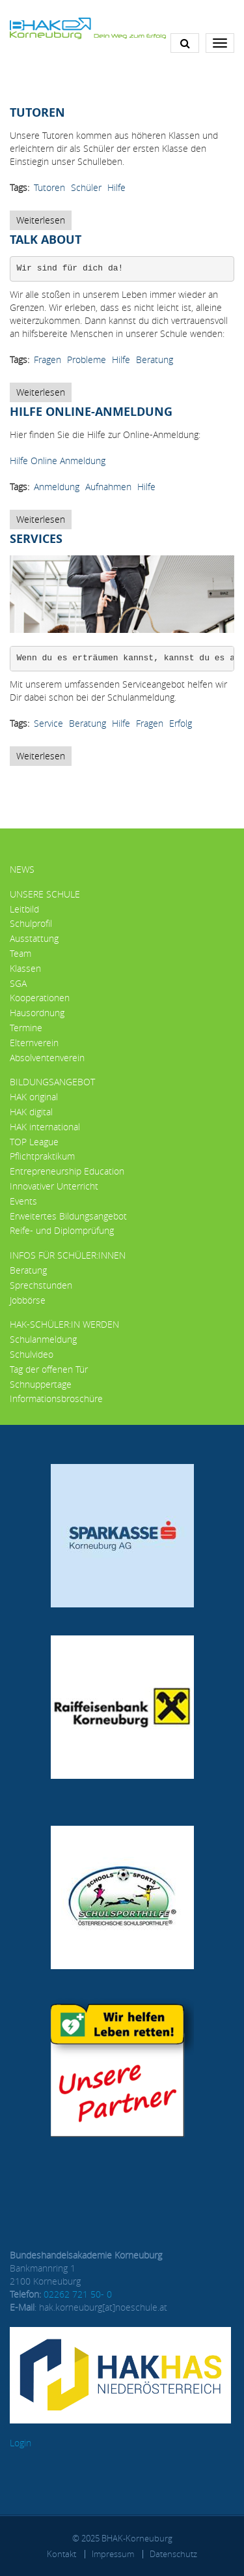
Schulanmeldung (43, 1339)
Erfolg (180, 723)
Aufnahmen (108, 486)
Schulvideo (31, 1354)
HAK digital (31, 1111)
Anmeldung (56, 486)
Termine (26, 1027)
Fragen (47, 359)
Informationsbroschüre (56, 1398)
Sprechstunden (41, 1285)
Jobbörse (28, 1300)
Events (23, 1201)
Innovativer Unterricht (54, 1186)
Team (20, 953)
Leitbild (24, 909)
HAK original (34, 1096)
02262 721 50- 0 (78, 2294)
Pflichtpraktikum (42, 1156)
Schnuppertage (41, 1384)
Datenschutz (173, 2554)
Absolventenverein (47, 1057)
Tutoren (49, 187)
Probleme (86, 359)
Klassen (25, 968)
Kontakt (61, 2554)
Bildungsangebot (52, 1082)
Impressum (113, 2554)
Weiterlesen (44, 222)
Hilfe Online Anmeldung (57, 460)
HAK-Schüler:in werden (64, 1324)
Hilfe (116, 187)
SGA (18, 983)
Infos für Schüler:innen (68, 1255)
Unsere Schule (45, 894)
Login (20, 2443)
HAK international (45, 1126)
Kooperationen (40, 997)
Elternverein (34, 1042)
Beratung (154, 359)
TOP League (34, 1141)
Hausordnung (37, 1012)
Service (48, 723)
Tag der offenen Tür (49, 1369)
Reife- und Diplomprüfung (62, 1230)
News (22, 869)
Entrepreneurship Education (67, 1171)
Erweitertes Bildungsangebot (68, 1216)
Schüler (86, 187)
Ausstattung (34, 938)
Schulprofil (31, 923)
